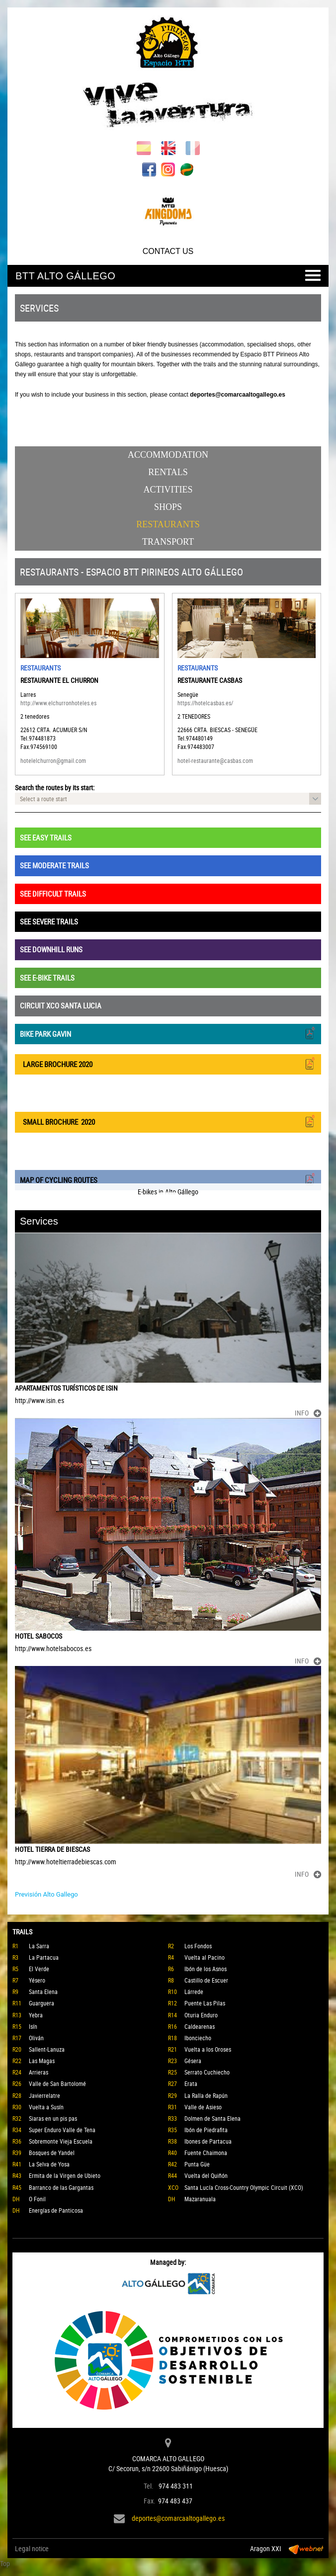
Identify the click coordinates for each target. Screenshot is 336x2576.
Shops (168, 507)
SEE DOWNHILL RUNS (51, 949)
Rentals (168, 472)
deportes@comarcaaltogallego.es (178, 2518)
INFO (308, 1412)
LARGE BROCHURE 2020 (168, 1063)
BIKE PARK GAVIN (168, 1033)
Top (5, 2563)
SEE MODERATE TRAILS (54, 865)
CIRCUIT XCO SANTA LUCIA (60, 1005)
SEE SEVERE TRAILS (49, 921)
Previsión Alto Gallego (46, 1894)
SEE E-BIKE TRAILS (47, 978)
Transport (168, 542)
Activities (168, 490)
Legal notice (32, 2548)
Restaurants (168, 524)
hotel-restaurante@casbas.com (215, 760)
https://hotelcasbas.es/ (205, 703)
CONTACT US (168, 251)
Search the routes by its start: (54, 787)
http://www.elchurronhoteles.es (58, 703)
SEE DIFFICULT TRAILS (53, 894)
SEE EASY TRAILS (46, 837)
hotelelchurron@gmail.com (53, 760)
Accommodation (168, 455)
